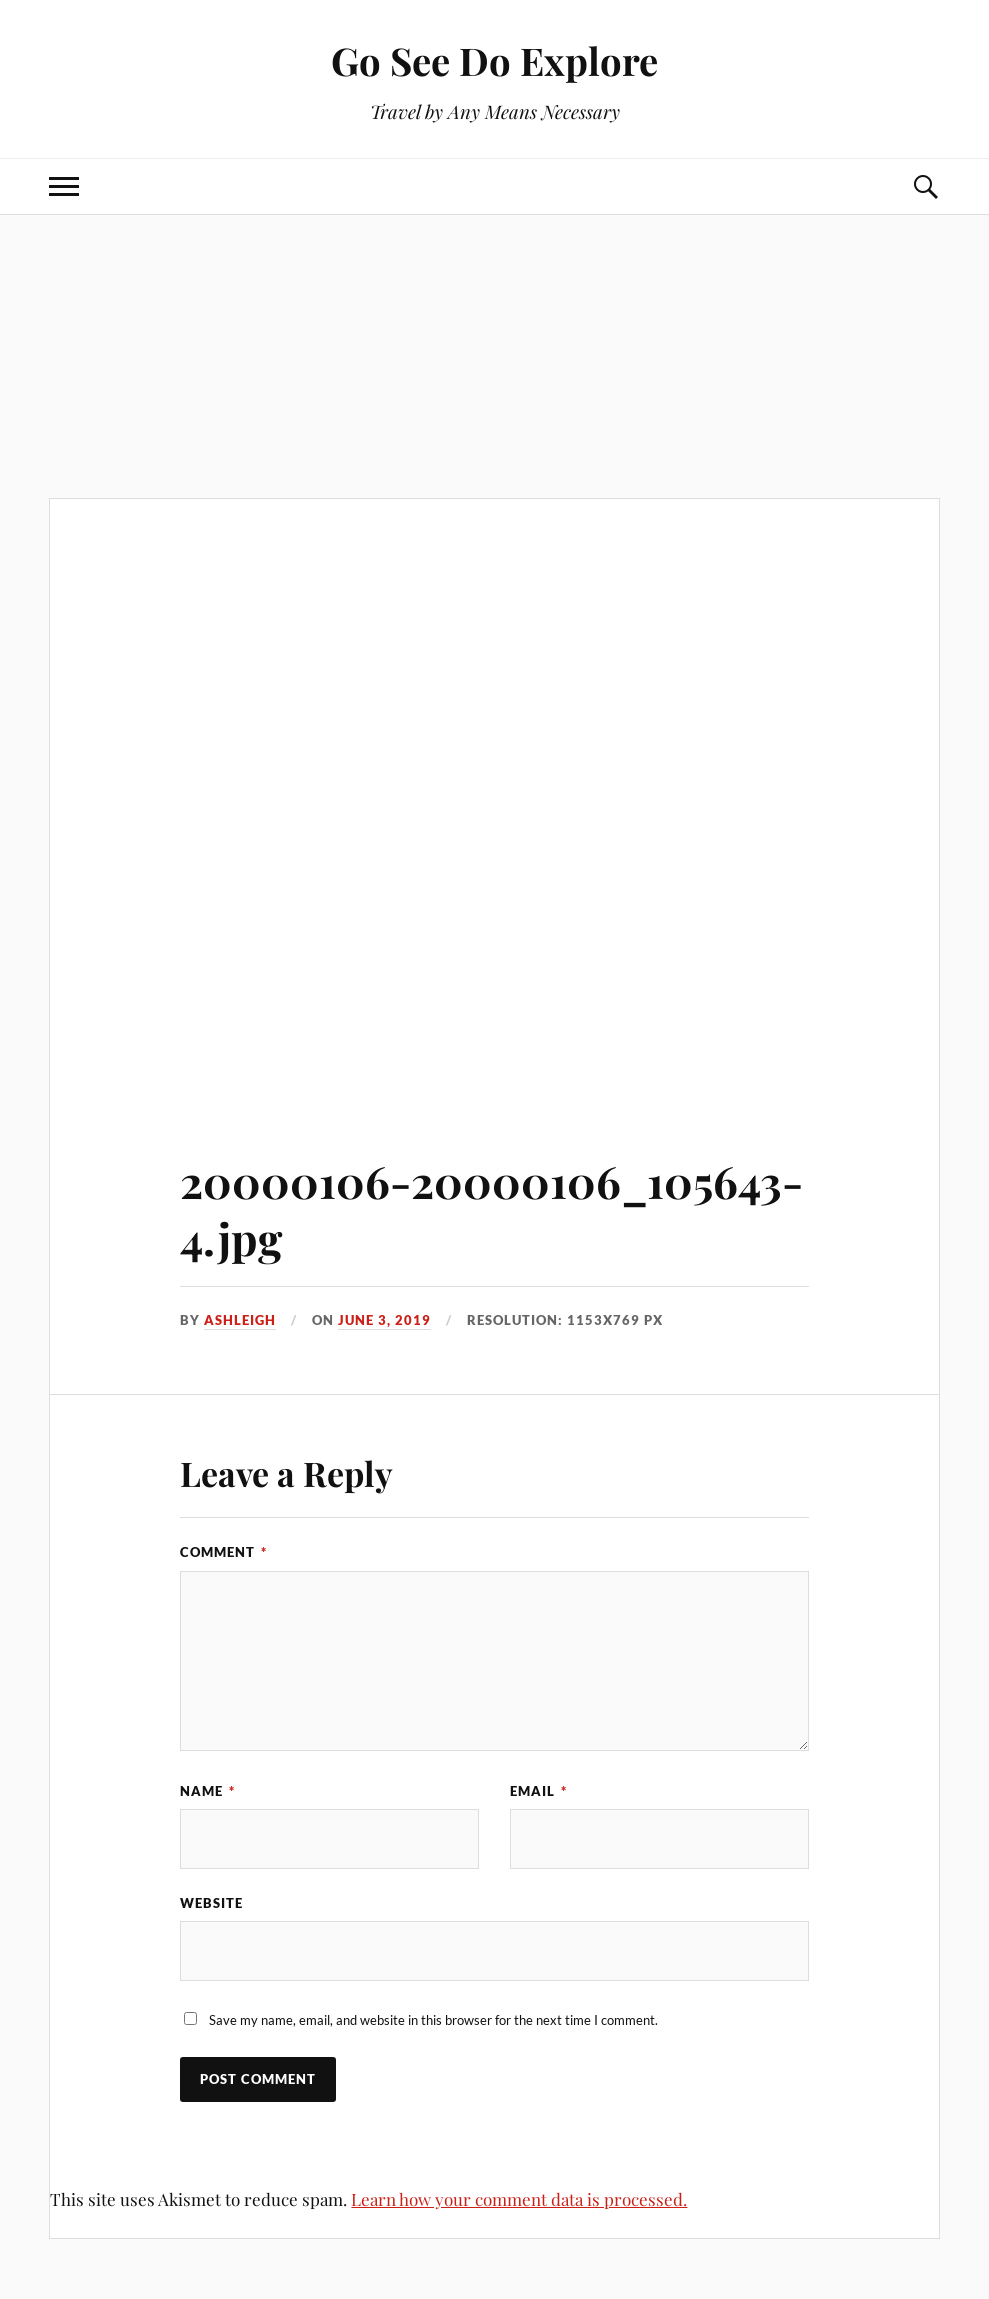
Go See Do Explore (494, 60)
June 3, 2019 (384, 1320)
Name (207, 1791)
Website (211, 1903)
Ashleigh (240, 1320)
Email (538, 1791)
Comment (223, 1552)
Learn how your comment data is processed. (519, 2199)
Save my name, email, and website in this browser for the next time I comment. (433, 2020)
